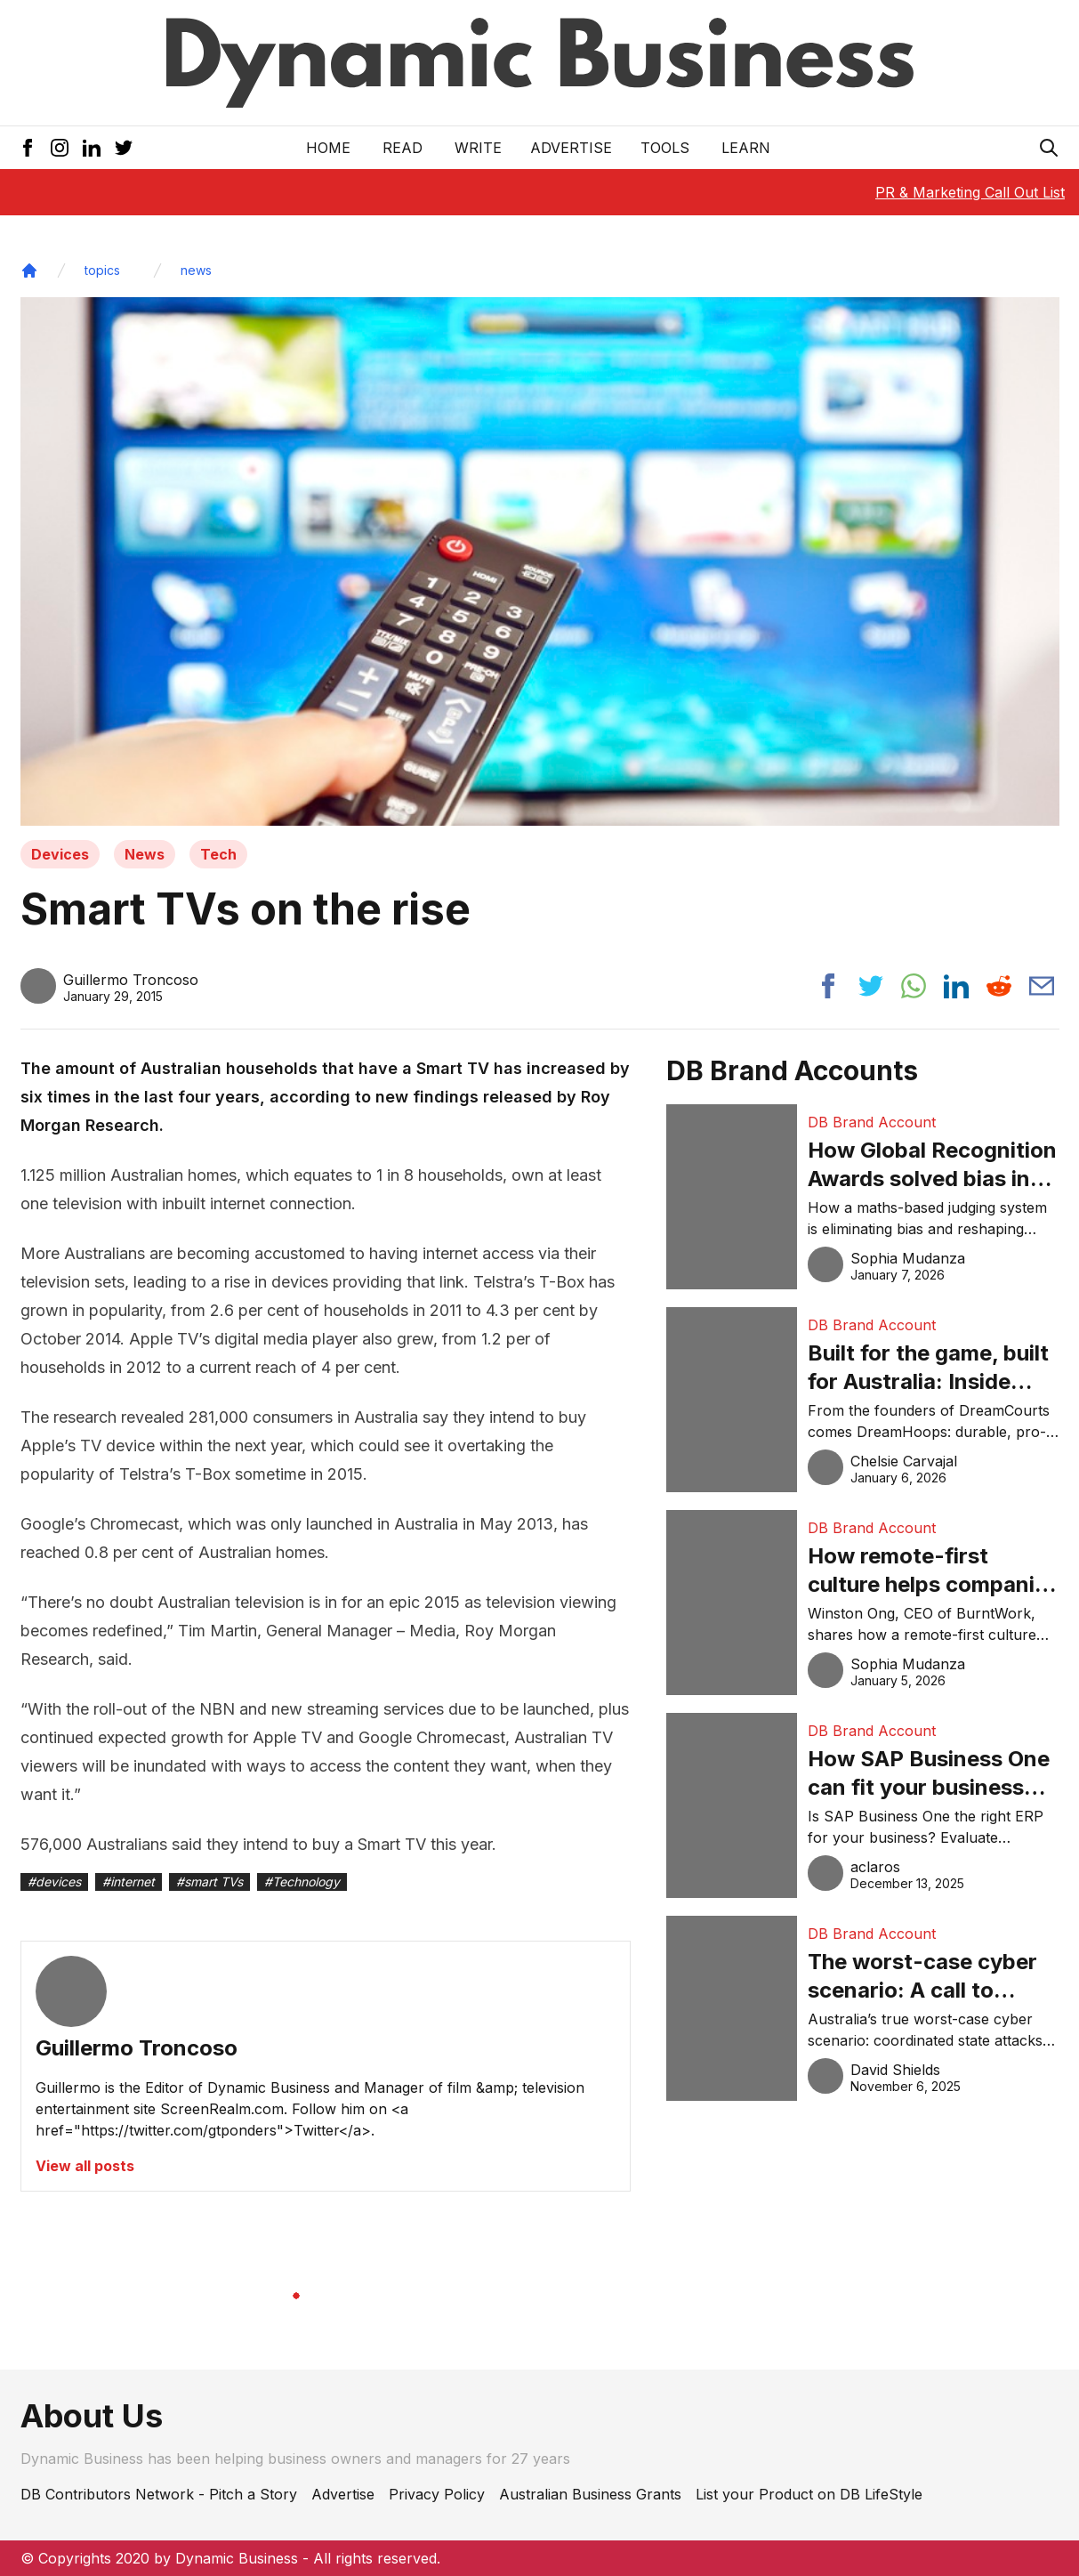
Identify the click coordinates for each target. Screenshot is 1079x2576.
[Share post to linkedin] (956, 986)
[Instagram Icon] (59, 147)
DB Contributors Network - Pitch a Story (158, 2494)
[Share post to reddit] (999, 986)
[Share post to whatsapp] (913, 986)
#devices (54, 1881)
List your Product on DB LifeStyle (809, 2494)
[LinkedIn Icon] (91, 147)
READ (402, 148)
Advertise (571, 148)
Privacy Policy (437, 2494)
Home (328, 148)
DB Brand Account (872, 1122)
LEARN (745, 148)
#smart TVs (209, 1881)
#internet (128, 1881)
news (196, 270)
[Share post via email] (1041, 986)
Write (478, 148)
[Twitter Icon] (123, 147)
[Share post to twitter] (871, 986)
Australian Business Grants (590, 2494)
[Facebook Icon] (27, 147)
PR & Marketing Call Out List (970, 192)
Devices (60, 854)
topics (102, 270)
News (145, 854)
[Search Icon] (1048, 147)
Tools (664, 148)
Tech (218, 854)
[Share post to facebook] (828, 986)
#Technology (302, 1881)
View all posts (85, 2166)
